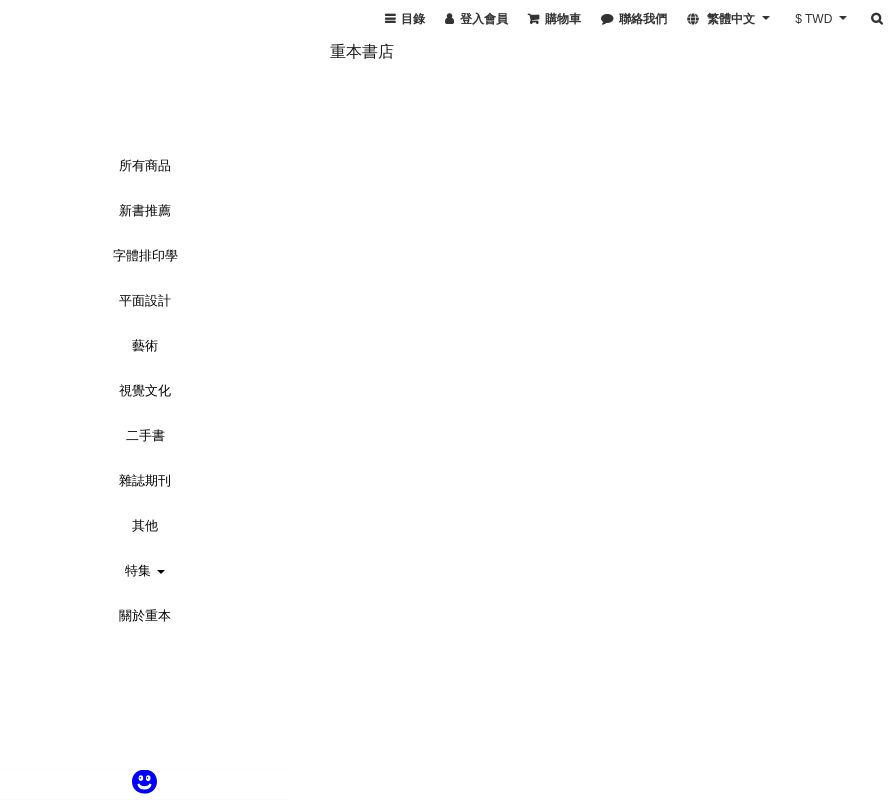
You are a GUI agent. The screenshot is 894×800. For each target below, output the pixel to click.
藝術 (145, 345)
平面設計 (145, 300)
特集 (145, 570)
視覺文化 (145, 390)
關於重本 (145, 615)
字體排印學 (145, 255)
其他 (145, 525)
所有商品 (145, 165)
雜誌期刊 (145, 480)
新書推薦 (145, 210)
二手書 (145, 435)
